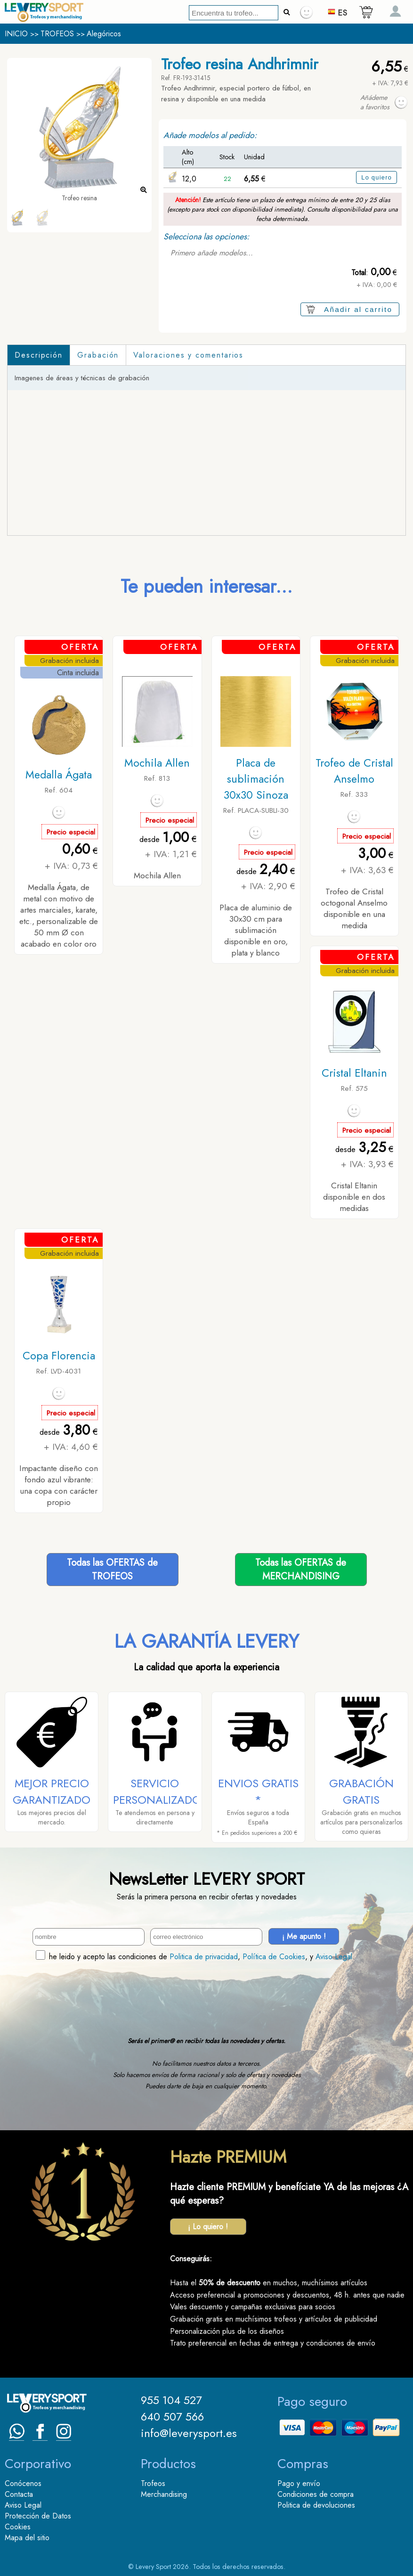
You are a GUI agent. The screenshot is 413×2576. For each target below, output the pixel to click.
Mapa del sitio (27, 2537)
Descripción (39, 355)
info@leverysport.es (189, 2433)
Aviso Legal (334, 1956)
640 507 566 (172, 2416)
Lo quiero (376, 177)
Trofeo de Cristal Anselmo (354, 771)
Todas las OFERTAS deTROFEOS (112, 1569)
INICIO (16, 33)
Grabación (98, 355)
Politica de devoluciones (316, 2505)
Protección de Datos (38, 2516)
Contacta (19, 2494)
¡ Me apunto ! (304, 1936)
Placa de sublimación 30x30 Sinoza (256, 779)
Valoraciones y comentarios (188, 355)
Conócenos (23, 2483)
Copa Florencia (59, 1356)
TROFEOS (57, 33)
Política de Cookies (274, 1956)
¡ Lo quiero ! (208, 2226)
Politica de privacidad (204, 1956)
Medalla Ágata (58, 775)
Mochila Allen (157, 763)
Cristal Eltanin (354, 1073)
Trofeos (153, 2483)
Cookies (18, 2526)
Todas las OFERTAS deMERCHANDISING (300, 1569)
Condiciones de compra (315, 2494)
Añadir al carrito (358, 309)
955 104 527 (171, 2400)
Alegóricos (104, 33)
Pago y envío (298, 2483)
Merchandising (164, 2494)
